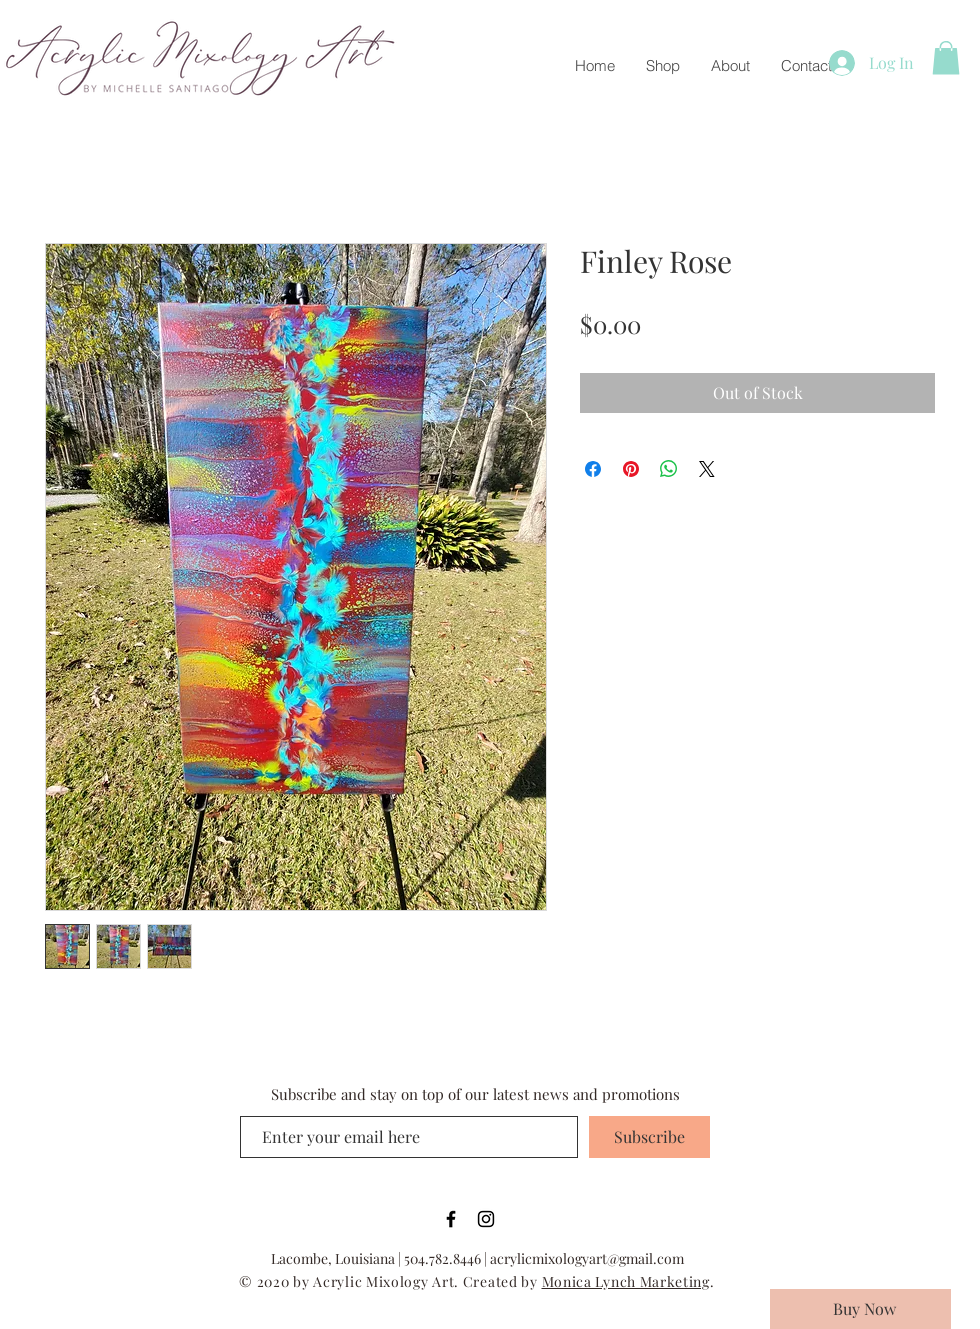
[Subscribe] (649, 1137)
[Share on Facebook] (593, 469)
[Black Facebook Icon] (451, 1219)
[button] (946, 57)
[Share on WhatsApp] (669, 469)
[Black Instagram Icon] (486, 1219)
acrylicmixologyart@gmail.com (587, 1258)
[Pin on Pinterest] (631, 469)
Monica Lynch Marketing (626, 1281)
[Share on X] (707, 469)
